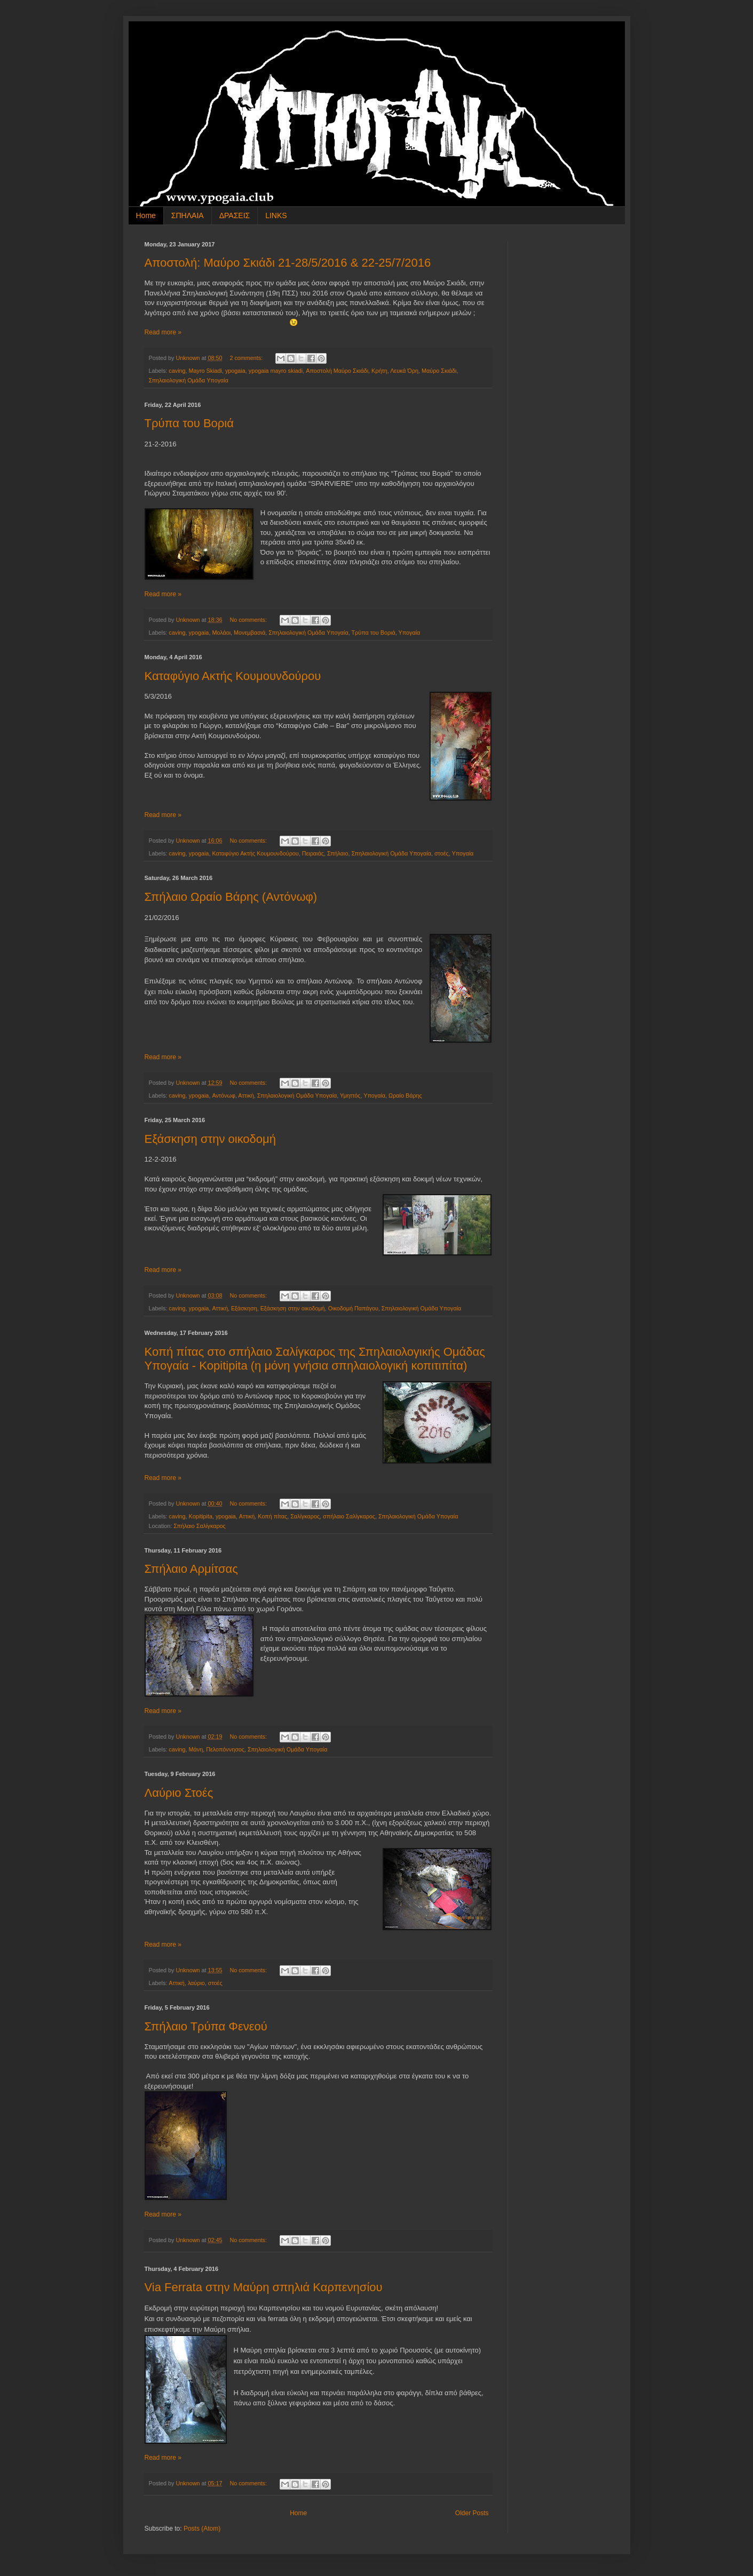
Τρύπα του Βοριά (189, 423)
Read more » (163, 332)
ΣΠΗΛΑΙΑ (187, 215)
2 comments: (246, 358)
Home (146, 215)
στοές (441, 853)
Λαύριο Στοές (179, 1792)
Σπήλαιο (337, 853)
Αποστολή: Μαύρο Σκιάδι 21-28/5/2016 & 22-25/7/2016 (288, 262)
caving (177, 370)
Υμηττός (350, 1095)
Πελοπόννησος (225, 1749)
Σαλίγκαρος (305, 1516)
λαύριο (196, 1983)
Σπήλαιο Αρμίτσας (191, 1568)
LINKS (276, 215)
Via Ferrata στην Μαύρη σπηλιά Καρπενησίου (264, 2287)
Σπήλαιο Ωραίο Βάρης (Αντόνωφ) (231, 896)
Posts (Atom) (202, 2528)
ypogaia (235, 370)
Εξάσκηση (244, 1308)
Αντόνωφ (223, 1095)
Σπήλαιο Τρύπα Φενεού (206, 2026)
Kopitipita (200, 1516)
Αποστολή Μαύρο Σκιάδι (337, 370)
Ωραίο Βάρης (405, 1095)
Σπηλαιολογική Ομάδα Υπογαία (188, 380)
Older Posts (472, 2513)
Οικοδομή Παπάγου (353, 1308)
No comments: (248, 620)
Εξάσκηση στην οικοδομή (210, 1139)
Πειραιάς (313, 853)
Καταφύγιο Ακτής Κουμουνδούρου (233, 676)
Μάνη (196, 1749)
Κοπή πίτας (272, 1516)
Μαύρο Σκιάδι (439, 370)
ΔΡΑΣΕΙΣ (234, 215)
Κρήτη (379, 370)
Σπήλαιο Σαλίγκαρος (199, 1526)
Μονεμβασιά (249, 632)
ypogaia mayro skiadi (276, 370)
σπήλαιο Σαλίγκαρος (349, 1516)
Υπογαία (410, 632)
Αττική (246, 1095)
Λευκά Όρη (404, 370)
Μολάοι (221, 632)
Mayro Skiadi (205, 370)
